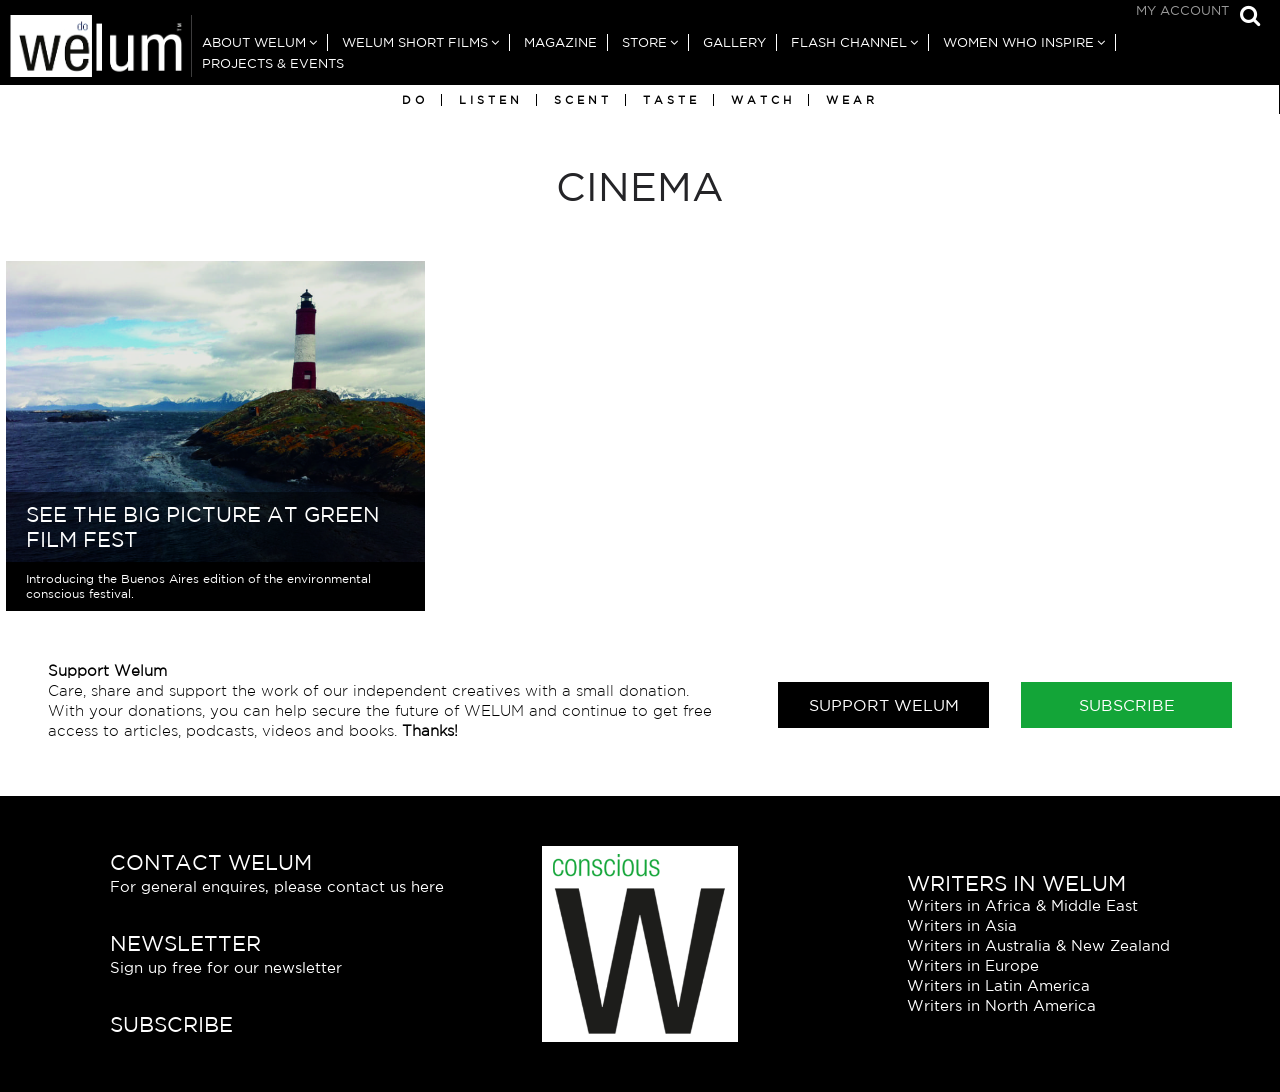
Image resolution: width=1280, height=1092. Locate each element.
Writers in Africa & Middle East (1022, 905)
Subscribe (1127, 705)
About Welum (254, 42)
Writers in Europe (973, 965)
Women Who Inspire (1018, 42)
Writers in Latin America (998, 985)
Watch (763, 100)
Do (415, 100)
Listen (491, 100)
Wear (852, 100)
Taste (671, 100)
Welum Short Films (415, 42)
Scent (583, 100)
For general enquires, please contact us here (277, 886)
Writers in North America (1001, 1005)
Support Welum (884, 705)
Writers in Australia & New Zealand (1038, 945)
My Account (1182, 10)
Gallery (734, 42)
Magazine (560, 42)
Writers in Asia (962, 925)
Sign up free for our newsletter (226, 967)
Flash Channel (849, 42)
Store (644, 42)
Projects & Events (273, 63)
